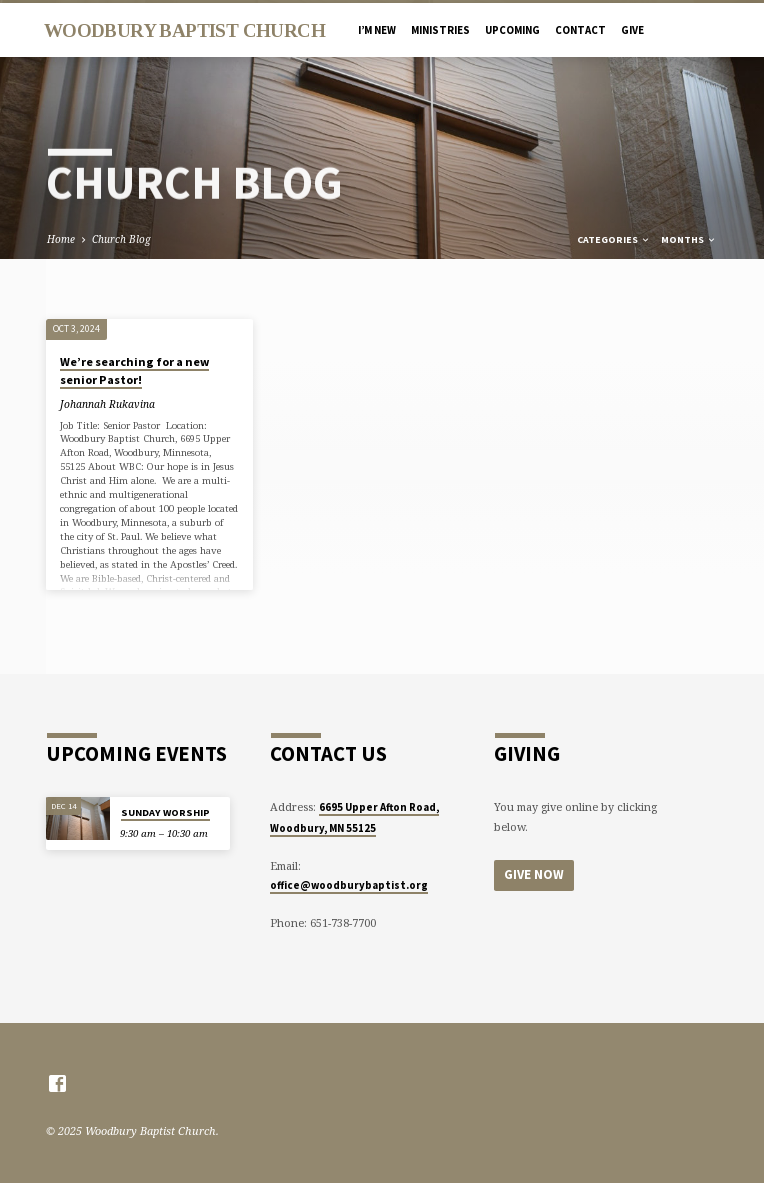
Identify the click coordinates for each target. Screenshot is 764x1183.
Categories (614, 239)
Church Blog (121, 239)
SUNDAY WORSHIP (165, 812)
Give (632, 30)
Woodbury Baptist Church (184, 30)
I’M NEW (377, 30)
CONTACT (580, 30)
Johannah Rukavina (107, 404)
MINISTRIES (440, 30)
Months (689, 239)
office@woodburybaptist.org (349, 885)
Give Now (534, 874)
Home (61, 239)
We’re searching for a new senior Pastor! (134, 370)
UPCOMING (512, 30)
